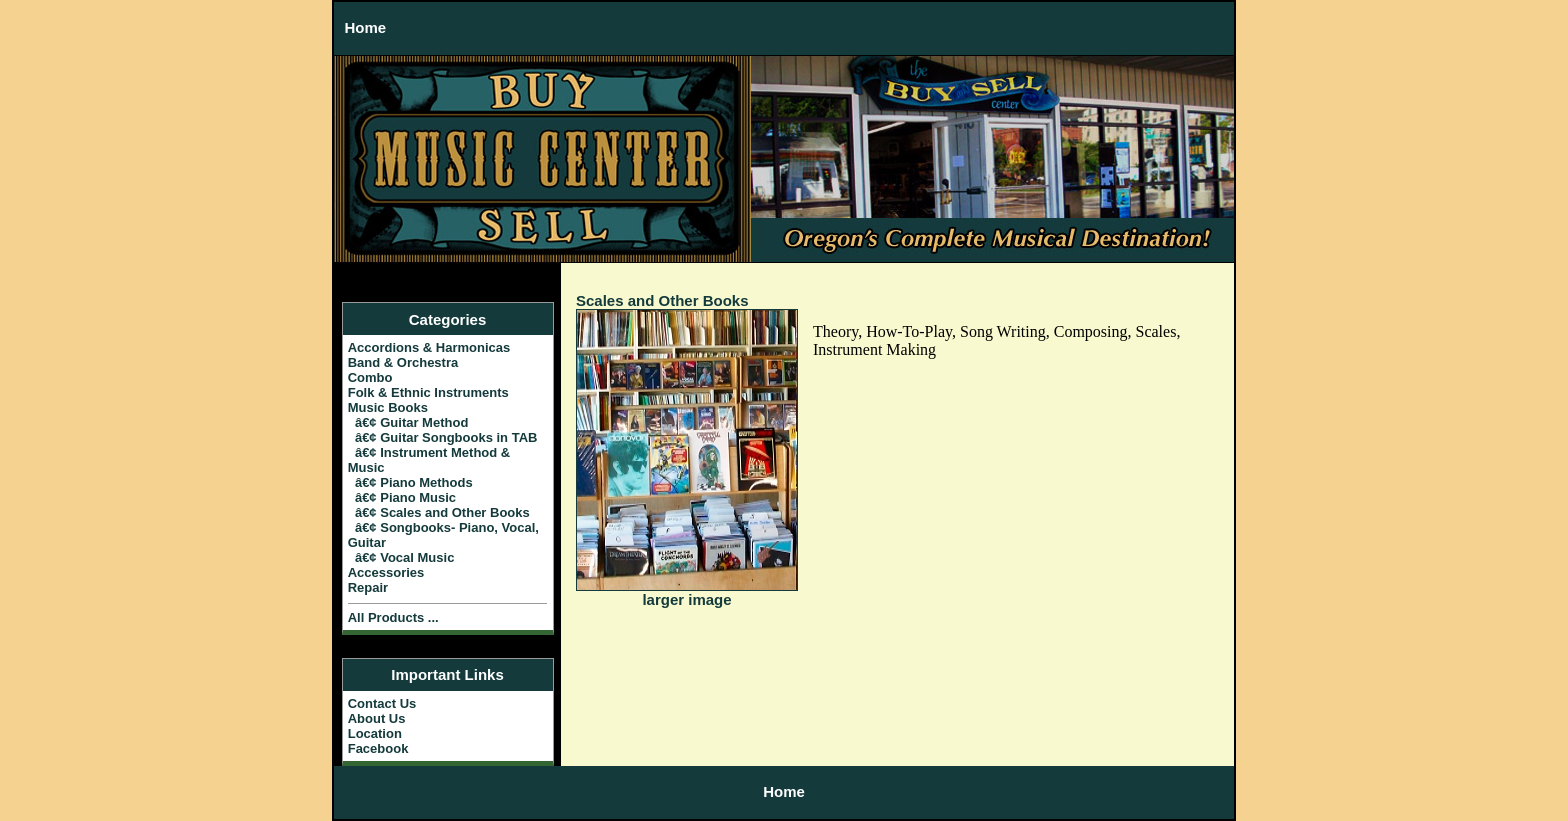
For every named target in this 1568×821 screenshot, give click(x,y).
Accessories (386, 572)
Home (366, 27)
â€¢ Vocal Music (401, 557)
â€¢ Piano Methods (410, 482)
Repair (368, 587)
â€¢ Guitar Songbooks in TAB (443, 437)
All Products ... (393, 617)
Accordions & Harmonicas (429, 347)
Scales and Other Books (662, 300)
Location (375, 733)
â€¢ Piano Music (402, 497)
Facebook (378, 748)
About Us (377, 718)
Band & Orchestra (403, 362)
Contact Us (382, 703)
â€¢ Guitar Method (408, 422)
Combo (370, 377)
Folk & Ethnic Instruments (428, 392)
